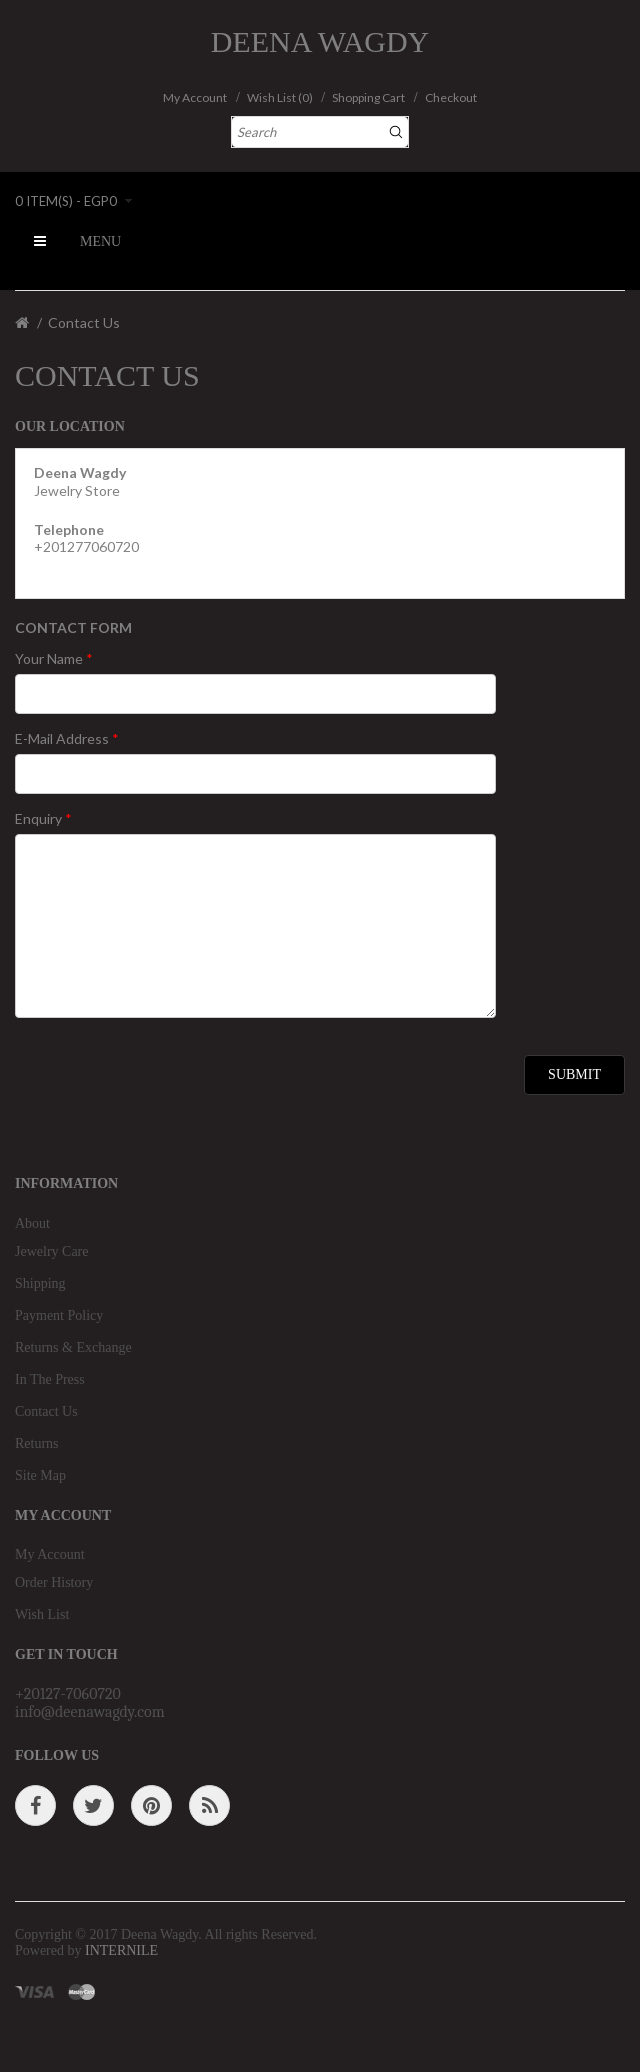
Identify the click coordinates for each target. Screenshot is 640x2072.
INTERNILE (121, 1950)
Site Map (40, 1475)
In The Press (50, 1379)
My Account (50, 1554)
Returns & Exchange (73, 1347)
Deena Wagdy (320, 41)
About (32, 1223)
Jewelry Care (51, 1251)
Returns (37, 1443)
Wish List (42, 1614)
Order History (54, 1582)
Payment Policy (59, 1315)
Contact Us (84, 322)
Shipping (40, 1283)
